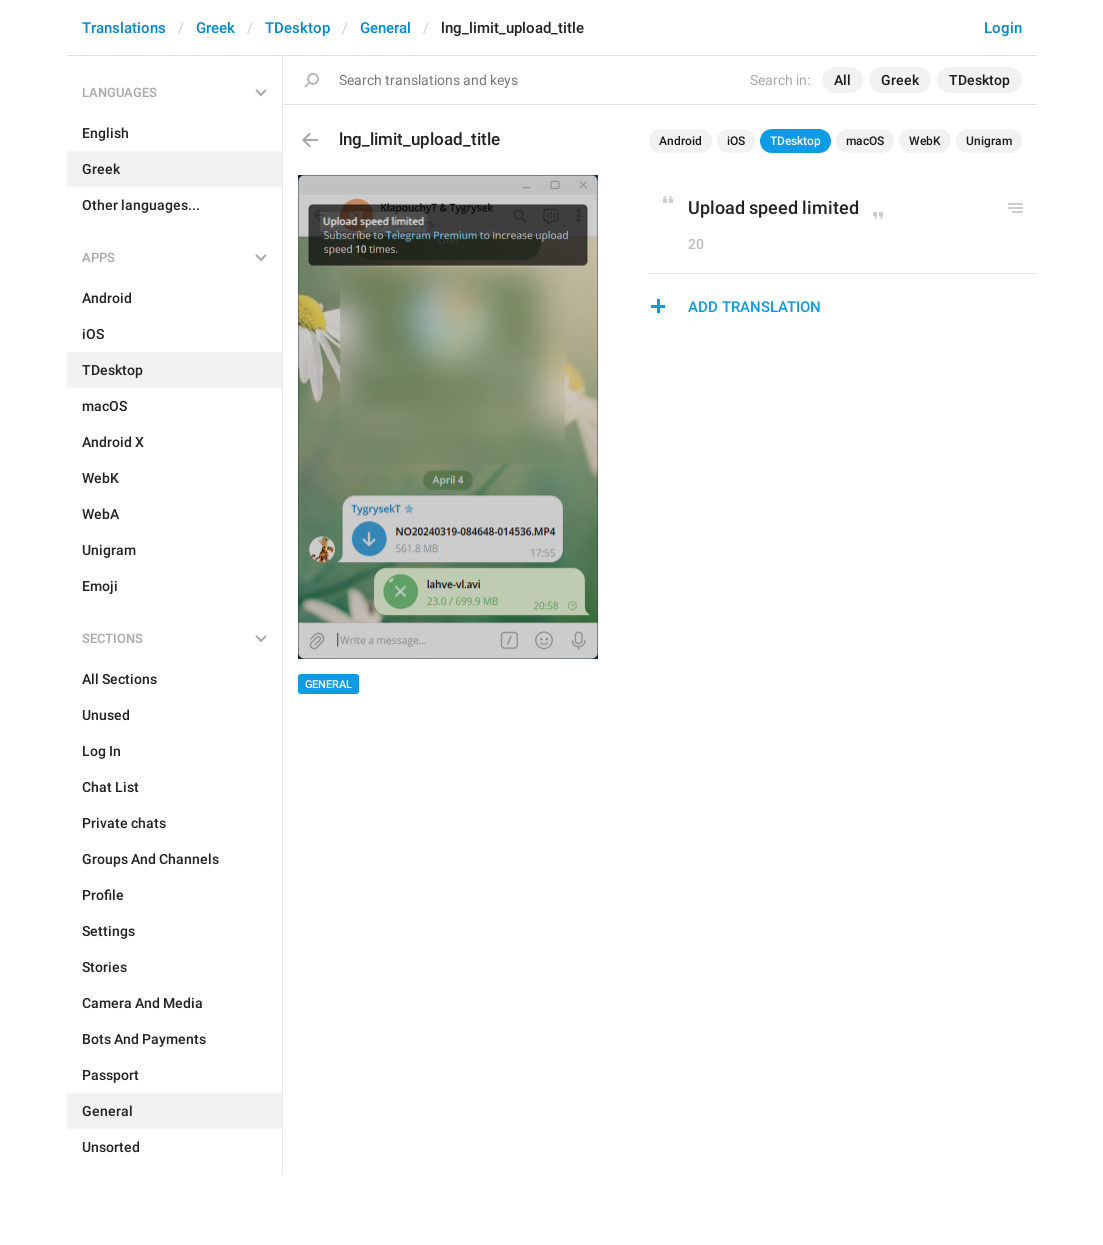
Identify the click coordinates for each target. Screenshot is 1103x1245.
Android (680, 141)
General (385, 28)
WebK (925, 141)
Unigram (989, 141)
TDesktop (297, 28)
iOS (736, 141)
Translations (124, 28)
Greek (215, 28)
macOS (865, 141)
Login (1003, 28)
